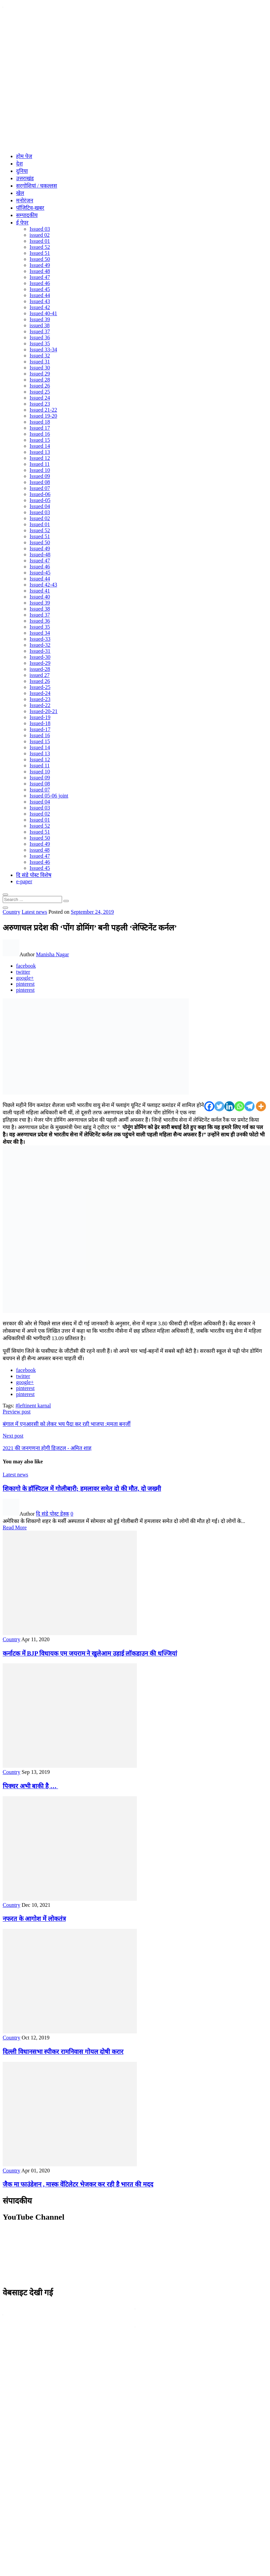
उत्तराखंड (25, 178)
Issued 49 (40, 265)
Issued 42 (40, 307)
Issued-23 (40, 699)
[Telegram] (250, 1106)
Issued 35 (40, 343)
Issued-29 (40, 663)
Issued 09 (40, 476)
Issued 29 (40, 373)
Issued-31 (40, 651)
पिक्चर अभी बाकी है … (30, 1786)
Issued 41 (40, 591)
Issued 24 (40, 398)
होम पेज (24, 156)
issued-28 (40, 669)
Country (11, 912)
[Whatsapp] (239, 1106)
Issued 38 (40, 609)
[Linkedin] (229, 1106)
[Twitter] (219, 1106)
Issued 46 (40, 283)
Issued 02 (40, 518)
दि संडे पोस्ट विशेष (33, 875)
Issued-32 (40, 645)
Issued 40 (40, 597)
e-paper (24, 881)
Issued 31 (40, 361)
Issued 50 (40, 259)
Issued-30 (40, 657)
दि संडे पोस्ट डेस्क (52, 1514)
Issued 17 (40, 428)
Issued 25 (40, 392)
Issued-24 (40, 693)
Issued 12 (40, 458)
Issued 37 (40, 331)
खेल (20, 193)
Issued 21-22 (43, 410)
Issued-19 (40, 717)
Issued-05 (40, 500)
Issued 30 (40, 367)
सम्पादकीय (27, 215)
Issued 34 (40, 633)
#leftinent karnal (33, 1405)
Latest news (34, 912)
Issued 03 (40, 229)
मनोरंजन (24, 200)
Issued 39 (40, 319)
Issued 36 (40, 337)
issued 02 (40, 235)
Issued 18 (40, 422)
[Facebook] (209, 1106)
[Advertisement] (67, 79)
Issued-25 (40, 687)
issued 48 (40, 850)
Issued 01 (40, 241)
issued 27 (40, 675)
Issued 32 (40, 355)
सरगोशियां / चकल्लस (36, 186)
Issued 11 (40, 464)
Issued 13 (40, 452)
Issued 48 (40, 271)
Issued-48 (40, 554)
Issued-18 (40, 723)
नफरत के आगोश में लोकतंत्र (34, 1918)
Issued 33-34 (43, 349)
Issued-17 (40, 729)
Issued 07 (40, 488)
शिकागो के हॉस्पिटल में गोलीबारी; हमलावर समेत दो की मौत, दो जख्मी (82, 1488)
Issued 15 (40, 440)
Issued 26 (40, 386)
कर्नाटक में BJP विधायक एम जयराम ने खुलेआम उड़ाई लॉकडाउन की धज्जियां (90, 1653)
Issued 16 (40, 434)
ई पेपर (22, 222)
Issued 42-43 (43, 584)
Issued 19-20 (43, 416)
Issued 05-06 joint (49, 795)
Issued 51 (40, 253)
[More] (261, 1106)
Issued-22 (40, 705)
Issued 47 (40, 277)
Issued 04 (40, 506)
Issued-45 (40, 572)
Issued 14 (40, 446)
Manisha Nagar (52, 954)
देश (19, 163)
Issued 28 (40, 379)
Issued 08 (40, 482)
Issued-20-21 (44, 711)
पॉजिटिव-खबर (30, 208)
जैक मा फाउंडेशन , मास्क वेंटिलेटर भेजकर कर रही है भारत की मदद (78, 2184)
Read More (15, 1527)
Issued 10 (40, 470)
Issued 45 (40, 289)
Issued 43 (40, 301)
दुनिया (22, 171)
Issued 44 (40, 295)
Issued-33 (40, 639)
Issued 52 (40, 247)
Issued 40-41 (43, 313)
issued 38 (40, 325)
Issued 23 (40, 404)
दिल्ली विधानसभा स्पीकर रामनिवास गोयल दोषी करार (63, 2051)
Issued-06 (40, 494)
